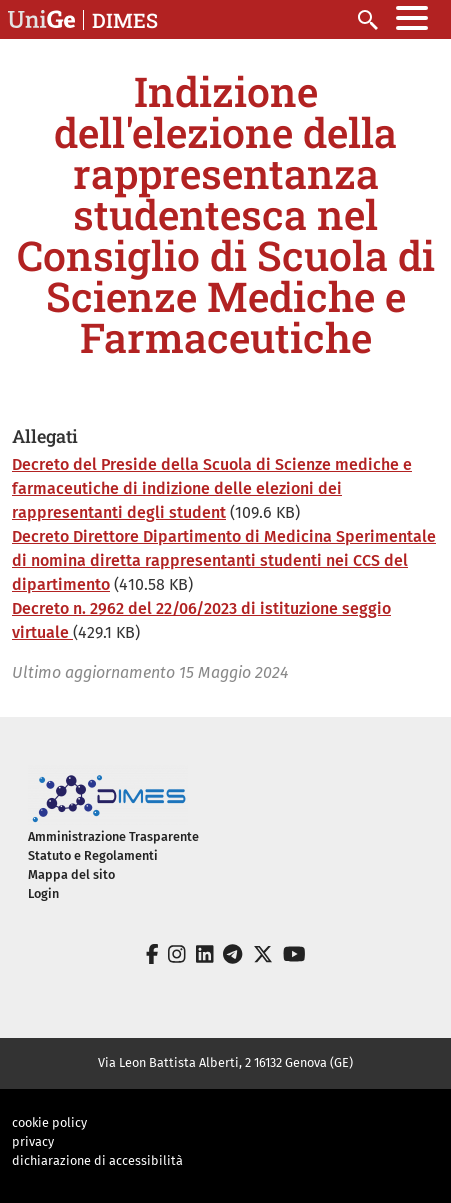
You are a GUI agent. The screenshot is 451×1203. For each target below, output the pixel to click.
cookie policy (49, 1122)
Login (43, 893)
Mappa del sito (71, 874)
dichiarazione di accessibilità (97, 1160)
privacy (33, 1141)
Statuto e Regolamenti (93, 855)
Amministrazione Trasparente (113, 836)
